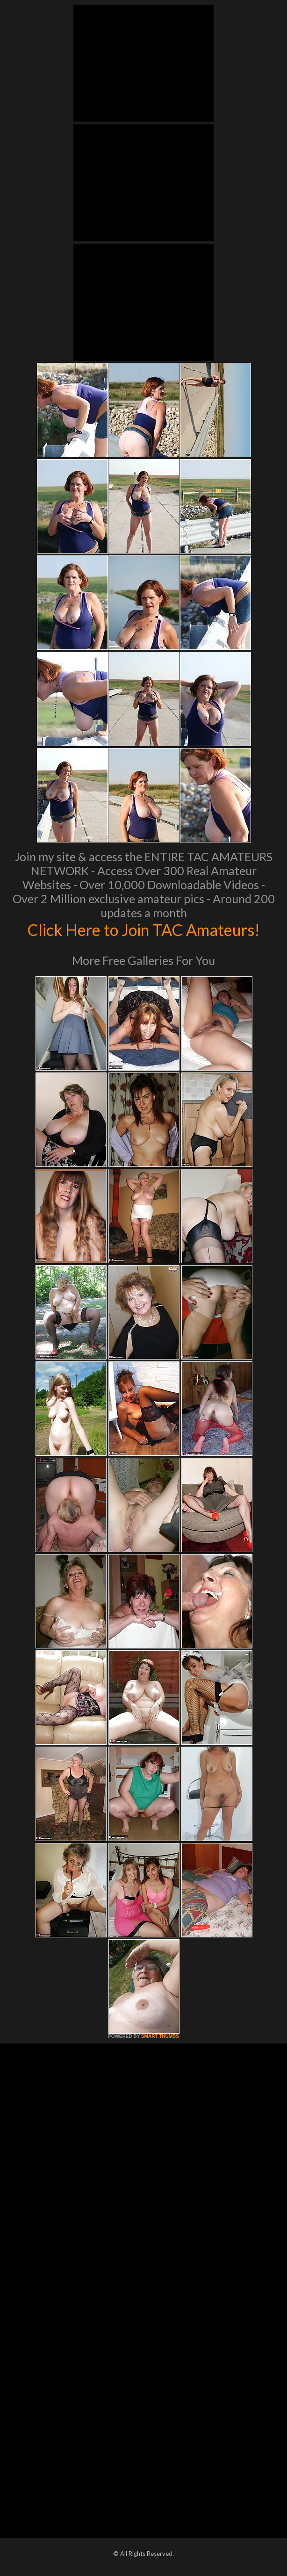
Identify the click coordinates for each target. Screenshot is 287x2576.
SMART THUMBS (160, 2036)
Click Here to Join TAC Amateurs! (144, 929)
